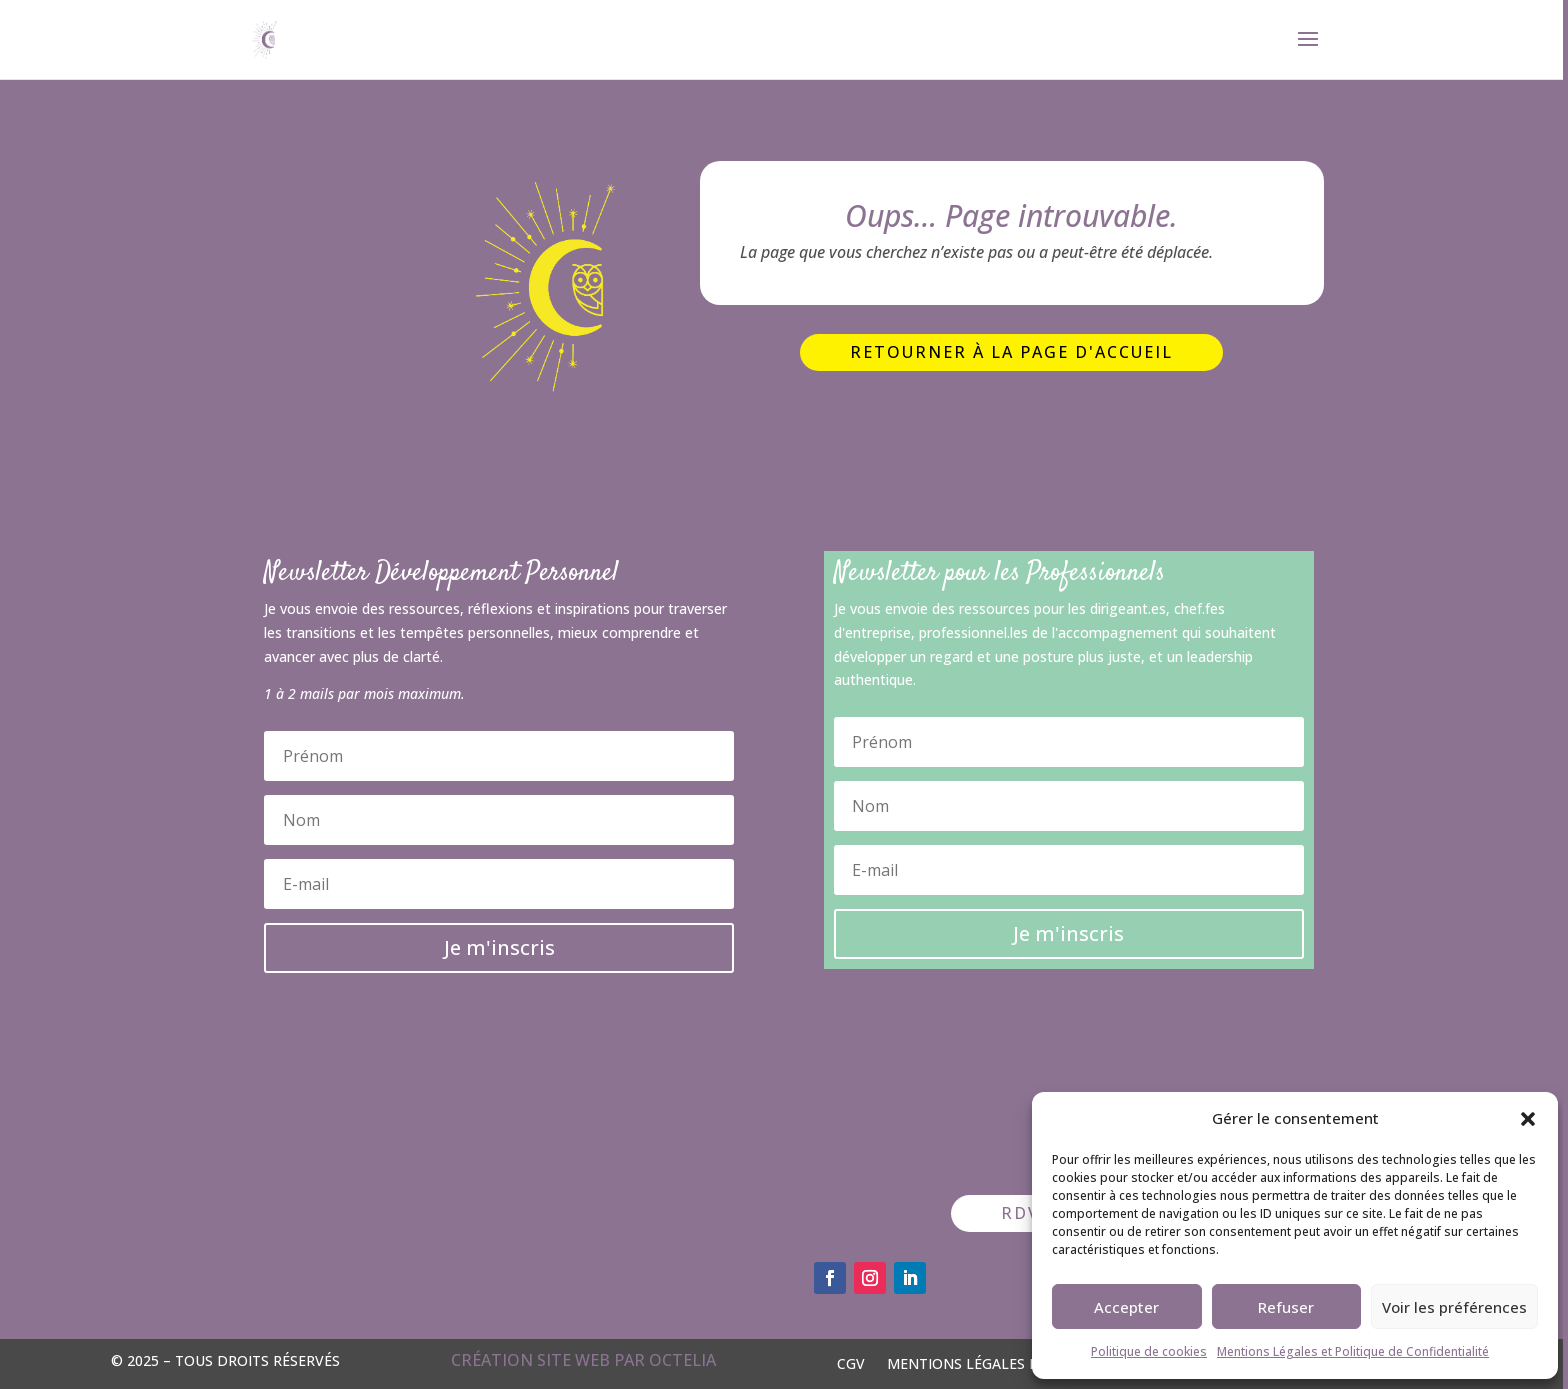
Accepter (1126, 1307)
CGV (851, 1362)
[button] (1528, 1119)
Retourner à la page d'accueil (1011, 352)
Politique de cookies (1149, 1351)
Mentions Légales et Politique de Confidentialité (1353, 1351)
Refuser (1286, 1307)
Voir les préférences (1454, 1307)
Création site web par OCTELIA (583, 1360)
